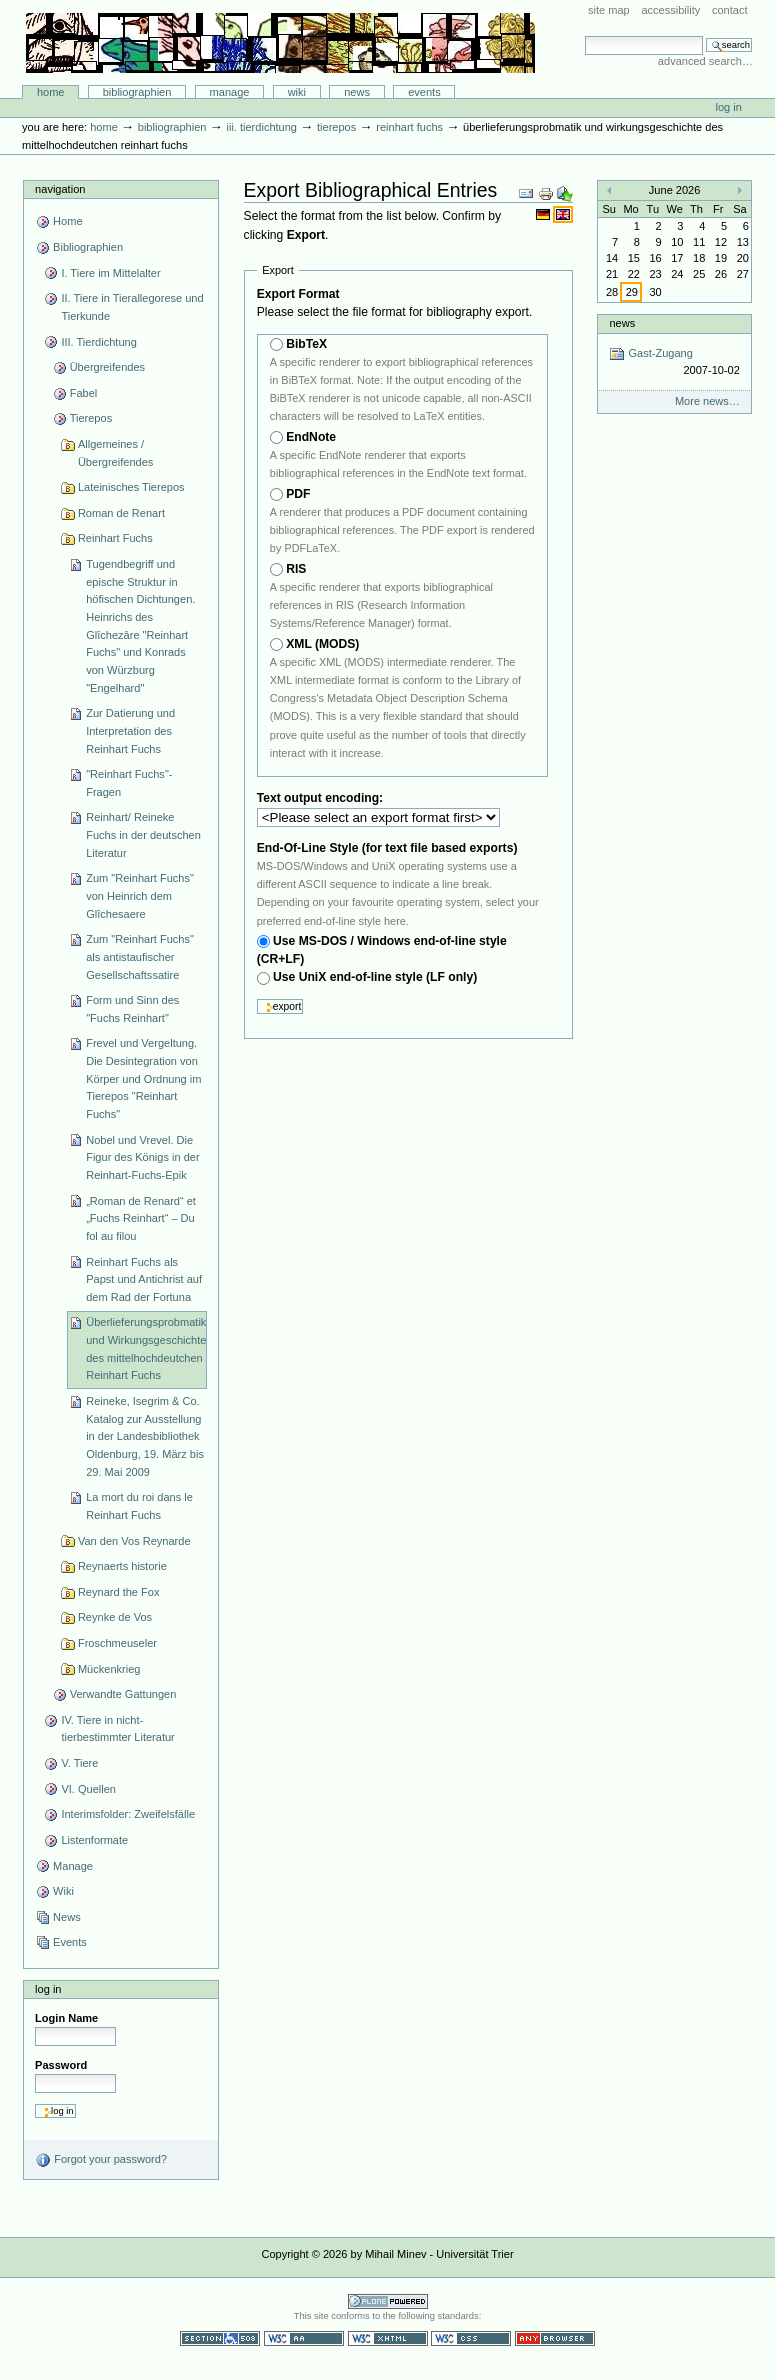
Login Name (66, 2018)
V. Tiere (79, 1763)
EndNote (311, 437)
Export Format (298, 294)
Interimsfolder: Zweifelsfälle (128, 1814)
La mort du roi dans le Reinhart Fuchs (139, 1506)
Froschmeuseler (117, 1643)
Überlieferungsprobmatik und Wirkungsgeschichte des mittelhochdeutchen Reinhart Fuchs (146, 1348)
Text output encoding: (322, 798)
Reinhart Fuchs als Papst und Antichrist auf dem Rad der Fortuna (144, 1279)
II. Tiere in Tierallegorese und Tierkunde (132, 307)
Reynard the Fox (119, 1592)
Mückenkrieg (109, 1669)
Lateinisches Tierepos (131, 487)
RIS (296, 569)
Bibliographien (137, 92)
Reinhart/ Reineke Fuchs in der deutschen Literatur (143, 834)
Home (51, 92)
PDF (298, 494)
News (357, 92)
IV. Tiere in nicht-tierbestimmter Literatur (117, 1729)
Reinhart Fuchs (409, 127)
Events (424, 92)
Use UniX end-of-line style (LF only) (375, 977)
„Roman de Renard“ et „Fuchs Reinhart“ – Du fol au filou (141, 1218)
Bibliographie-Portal (280, 43)
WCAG (304, 2338)
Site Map (609, 10)
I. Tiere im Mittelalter (110, 273)
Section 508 (220, 2338)
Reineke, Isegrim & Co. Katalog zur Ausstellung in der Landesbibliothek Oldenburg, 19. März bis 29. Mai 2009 (145, 1436)
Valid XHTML (388, 2338)
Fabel (84, 393)
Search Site (584, 35)
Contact (730, 10)
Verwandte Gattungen (123, 1694)
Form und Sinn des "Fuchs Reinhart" (132, 1009)
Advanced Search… (705, 61)
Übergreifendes (107, 367)
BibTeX (306, 344)
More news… (707, 401)
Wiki (297, 92)
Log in (729, 107)
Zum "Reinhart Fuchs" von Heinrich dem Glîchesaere (140, 895)
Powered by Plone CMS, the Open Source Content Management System (388, 2301)
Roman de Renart (121, 513)
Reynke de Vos (115, 1617)
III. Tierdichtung (261, 127)
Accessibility (670, 10)
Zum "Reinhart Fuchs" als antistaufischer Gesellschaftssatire (140, 956)
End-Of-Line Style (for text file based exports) (387, 848)
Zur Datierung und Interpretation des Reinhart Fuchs (130, 730)
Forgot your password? (101, 2160)
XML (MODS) (322, 644)
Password (61, 2065)
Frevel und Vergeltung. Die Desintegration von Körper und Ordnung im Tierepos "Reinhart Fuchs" (143, 1078)
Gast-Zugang (674, 362)
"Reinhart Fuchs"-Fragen (129, 783)
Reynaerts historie (122, 1566)
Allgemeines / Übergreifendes (115, 453)
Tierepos (336, 127)
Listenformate (94, 1840)
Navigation (60, 189)
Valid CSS (471, 2338)
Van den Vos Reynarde (134, 1541)
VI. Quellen (88, 1789)
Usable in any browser (555, 2338)
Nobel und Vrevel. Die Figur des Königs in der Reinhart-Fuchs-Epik (142, 1157)
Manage (230, 92)
